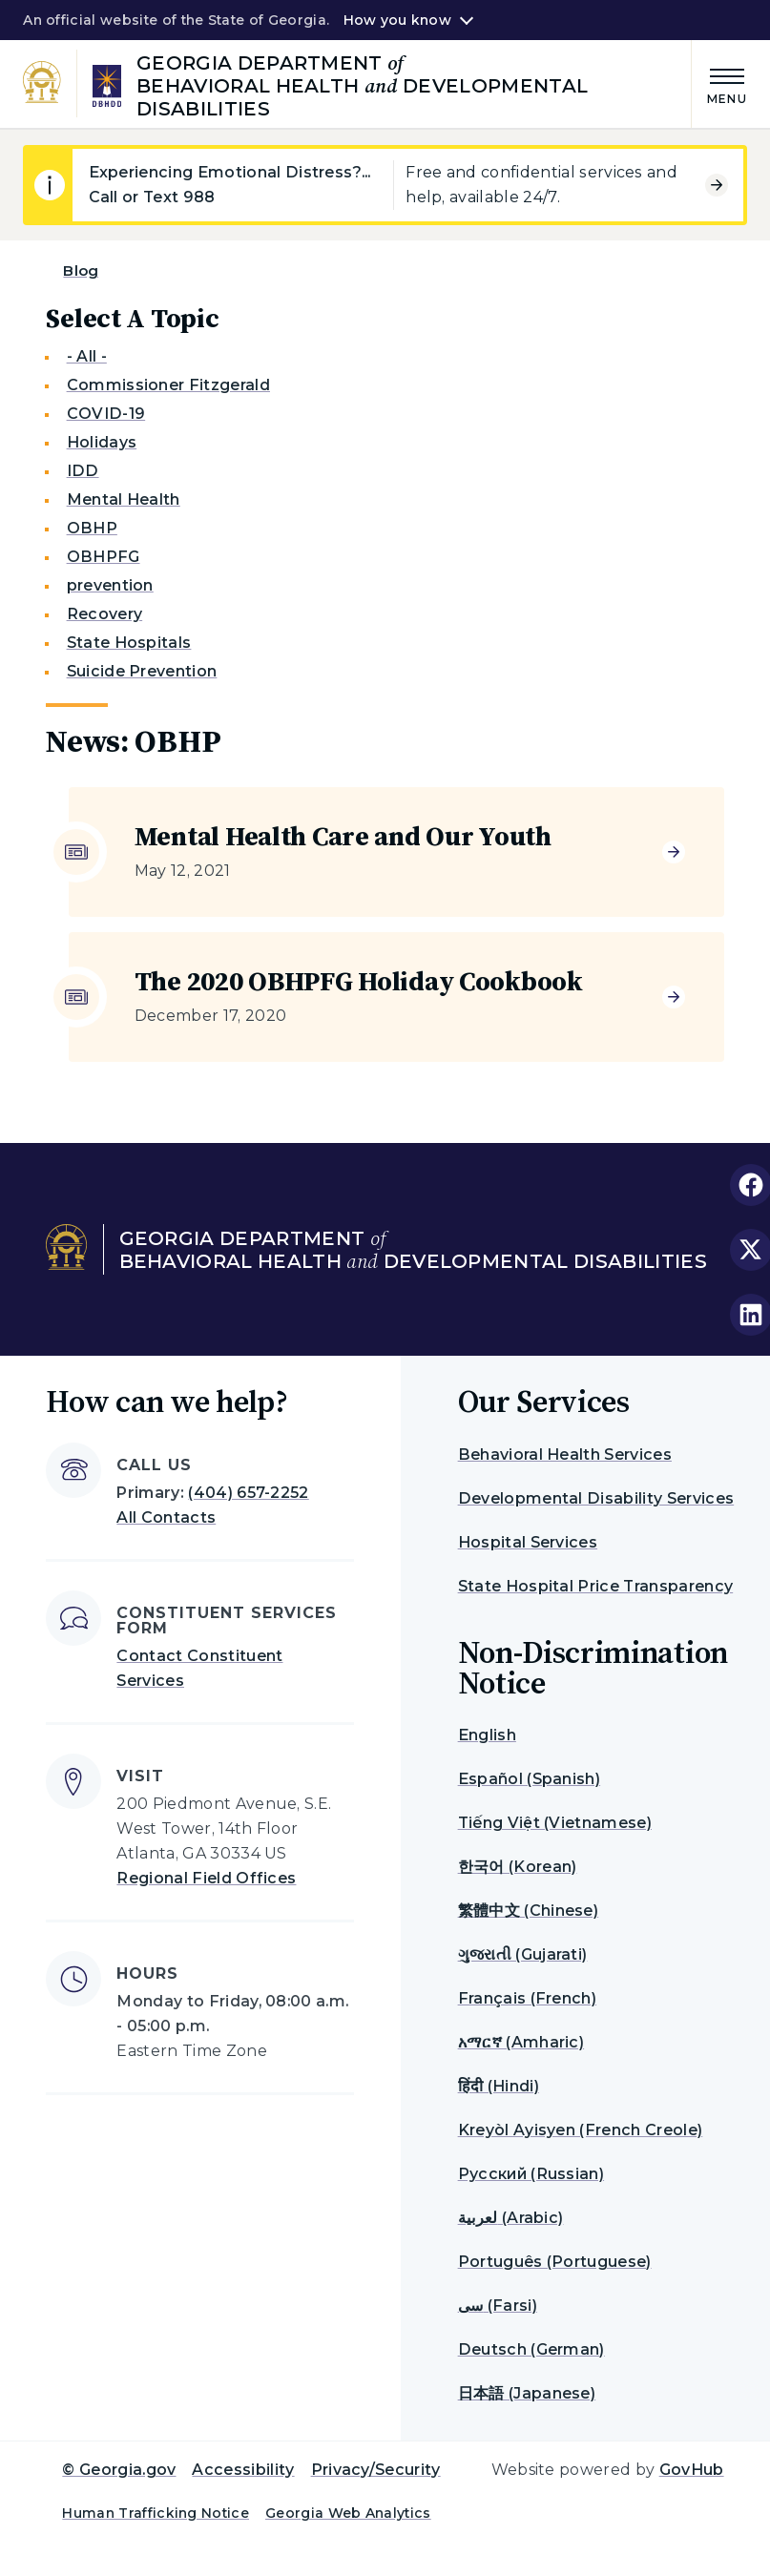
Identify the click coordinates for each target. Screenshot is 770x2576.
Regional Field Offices (206, 1878)
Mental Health (123, 499)
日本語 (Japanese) (526, 2393)
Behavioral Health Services (565, 1454)
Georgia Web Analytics (348, 2513)
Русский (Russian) (531, 2174)
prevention (110, 585)
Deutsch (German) (531, 2349)
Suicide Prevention (142, 671)
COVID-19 (106, 414)
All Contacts (166, 1517)
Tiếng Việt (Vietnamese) (555, 1823)
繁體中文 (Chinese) (528, 1910)
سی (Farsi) (497, 2305)
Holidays (102, 442)
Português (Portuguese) (555, 2262)
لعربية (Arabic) (511, 2218)
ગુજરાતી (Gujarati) (523, 1954)
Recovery (105, 614)
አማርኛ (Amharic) (521, 2042)
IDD (83, 471)
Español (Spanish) (529, 1779)
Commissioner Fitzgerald (168, 385)
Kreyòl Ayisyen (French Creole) (580, 2130)
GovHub (691, 2470)
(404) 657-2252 (248, 1493)
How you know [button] (397, 20)
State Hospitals (129, 643)
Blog (80, 270)
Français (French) (527, 1998)
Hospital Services (527, 1542)
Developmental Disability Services (596, 1498)
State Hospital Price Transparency (596, 1586)
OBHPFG (103, 557)
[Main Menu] (719, 83)
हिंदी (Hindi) (498, 2086)
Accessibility (243, 2470)
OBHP (92, 528)
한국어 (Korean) (517, 1867)
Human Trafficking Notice (155, 2513)
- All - (87, 356)
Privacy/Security (376, 2470)
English (487, 1735)
